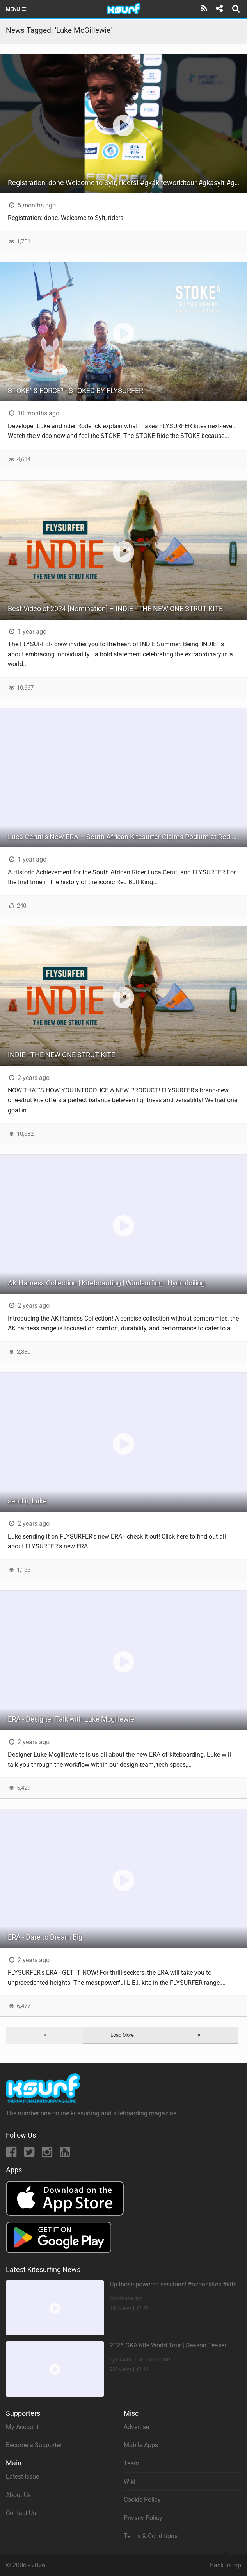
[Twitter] (30, 2154)
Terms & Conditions (151, 2536)
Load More (122, 2035)
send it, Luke (27, 1501)
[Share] (219, 8)
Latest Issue (22, 2476)
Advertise (136, 2427)
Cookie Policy (142, 2499)
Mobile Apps (141, 2445)
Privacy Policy (143, 2518)
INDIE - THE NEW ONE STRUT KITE (61, 1055)
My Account (22, 2427)
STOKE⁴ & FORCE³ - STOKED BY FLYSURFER (75, 390)
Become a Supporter (34, 2445)
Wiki (129, 2481)
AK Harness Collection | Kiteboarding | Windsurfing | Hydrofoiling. (107, 1283)
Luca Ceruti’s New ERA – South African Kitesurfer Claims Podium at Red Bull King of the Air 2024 (127, 837)
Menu (16, 9)
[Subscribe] (204, 8)
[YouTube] (65, 2154)
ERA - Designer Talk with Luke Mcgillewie (71, 1719)
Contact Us (21, 2513)
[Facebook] (12, 2154)
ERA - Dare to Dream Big (45, 1937)
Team (131, 2463)
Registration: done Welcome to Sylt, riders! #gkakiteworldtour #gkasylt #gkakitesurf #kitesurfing (127, 183)
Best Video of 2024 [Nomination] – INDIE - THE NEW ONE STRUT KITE (115, 608)
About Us (18, 2495)
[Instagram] (48, 2154)
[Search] (237, 8)
